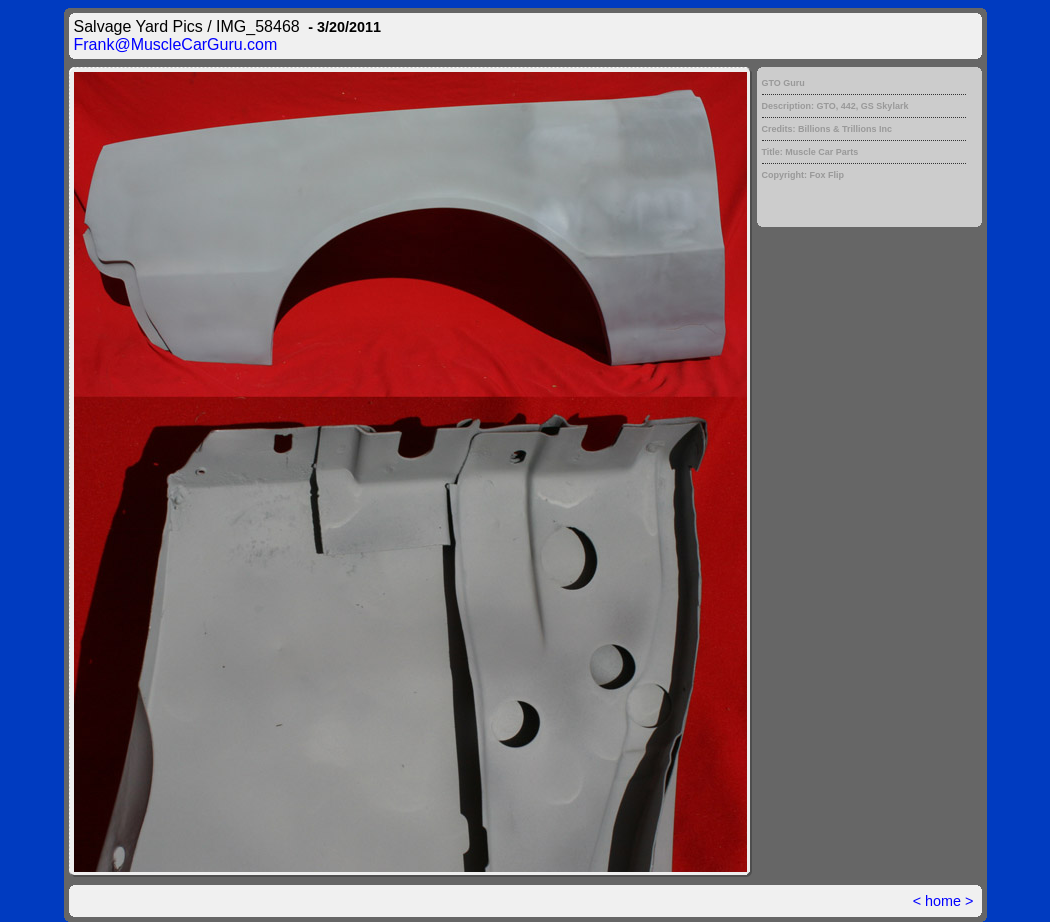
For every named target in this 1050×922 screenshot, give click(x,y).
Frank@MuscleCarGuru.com (176, 44)
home (943, 901)
